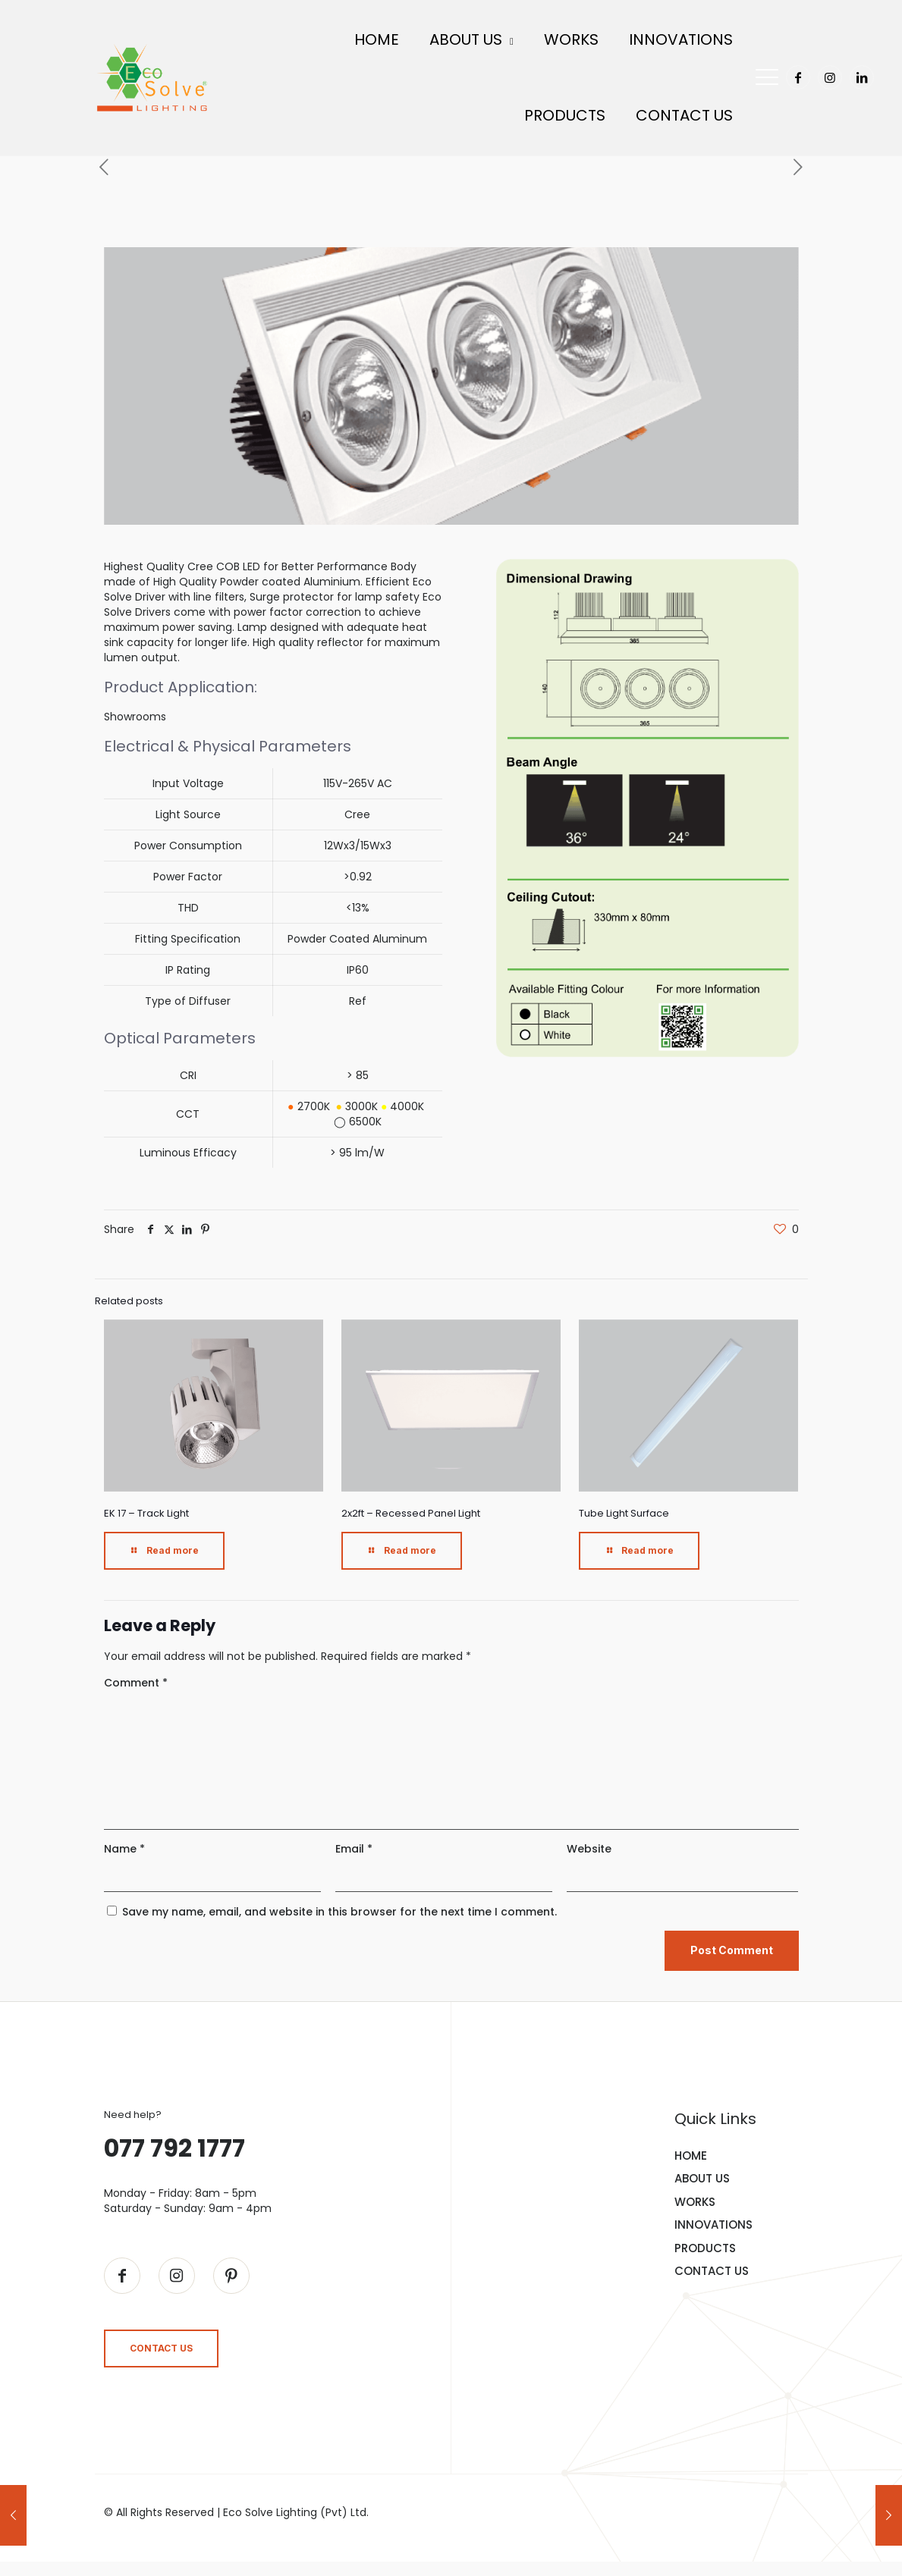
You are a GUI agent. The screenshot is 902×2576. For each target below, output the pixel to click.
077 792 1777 (174, 2144)
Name (124, 1845)
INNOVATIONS (713, 2221)
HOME (690, 2152)
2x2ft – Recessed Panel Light (410, 1509)
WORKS (694, 2198)
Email (353, 1845)
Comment (136, 1678)
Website (589, 1845)
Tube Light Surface (624, 1509)
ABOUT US (702, 2175)
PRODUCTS (705, 2244)
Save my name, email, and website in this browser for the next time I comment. (339, 1908)
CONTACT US (711, 2268)
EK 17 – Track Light (146, 1509)
